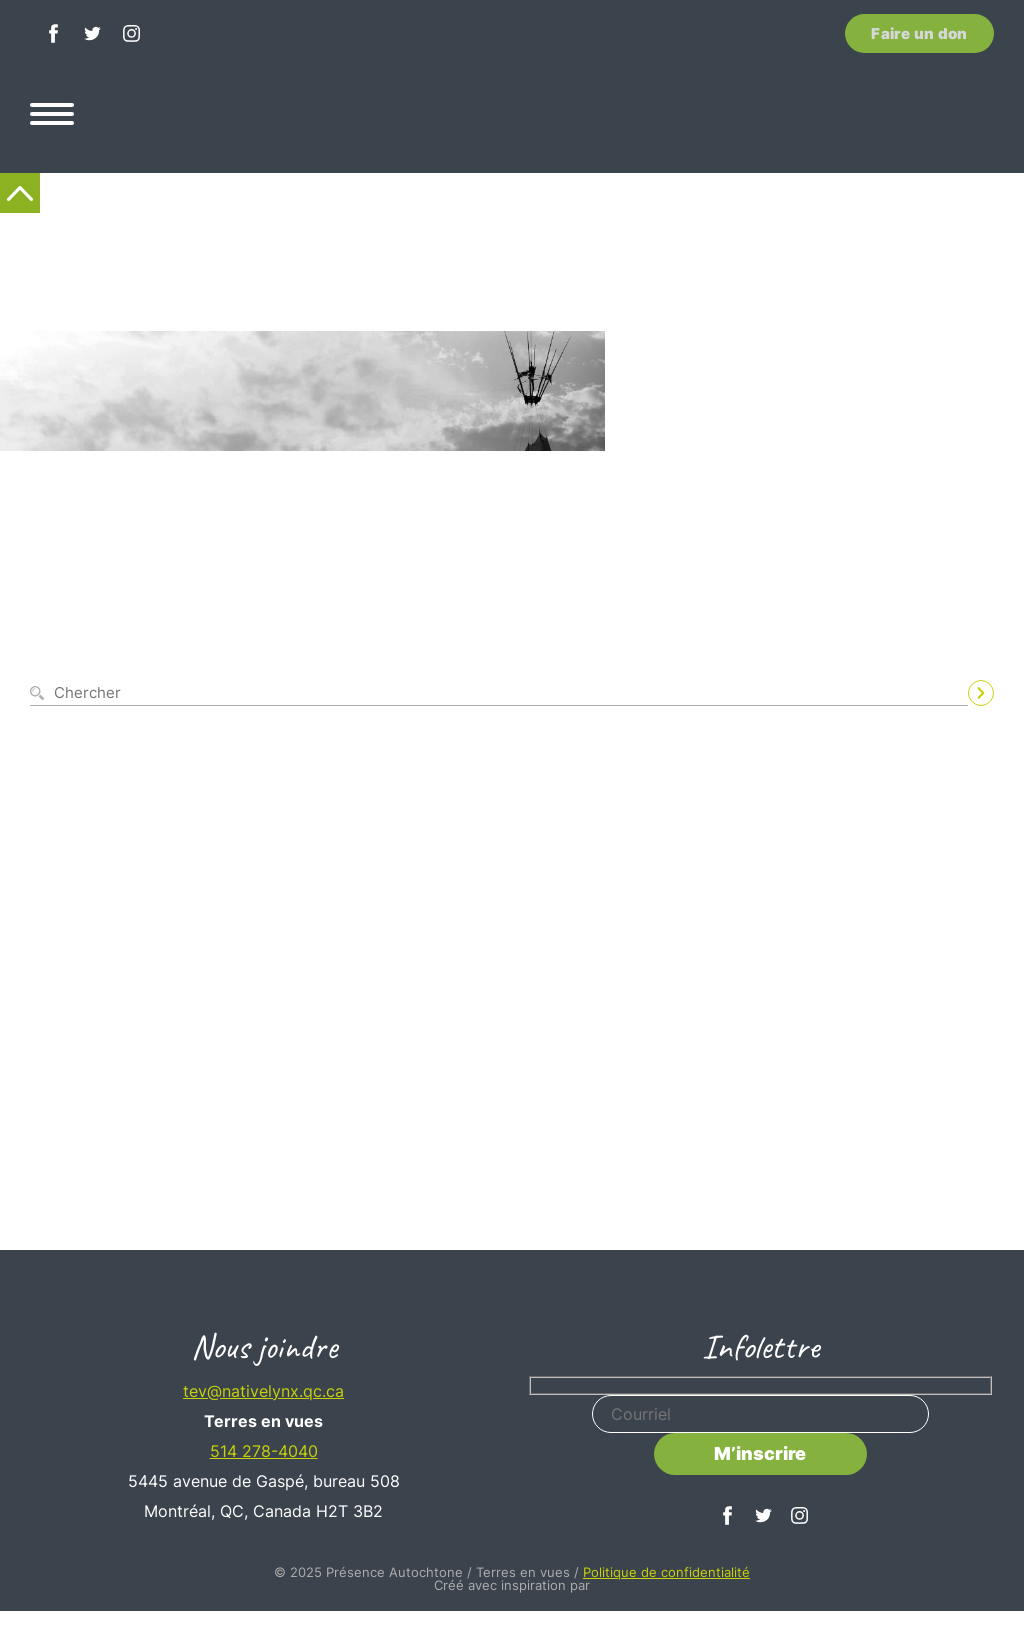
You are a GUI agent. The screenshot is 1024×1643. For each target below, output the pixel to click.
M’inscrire (760, 1453)
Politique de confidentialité (666, 1572)
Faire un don (919, 33)
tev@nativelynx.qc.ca (263, 1391)
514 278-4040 (264, 1451)
